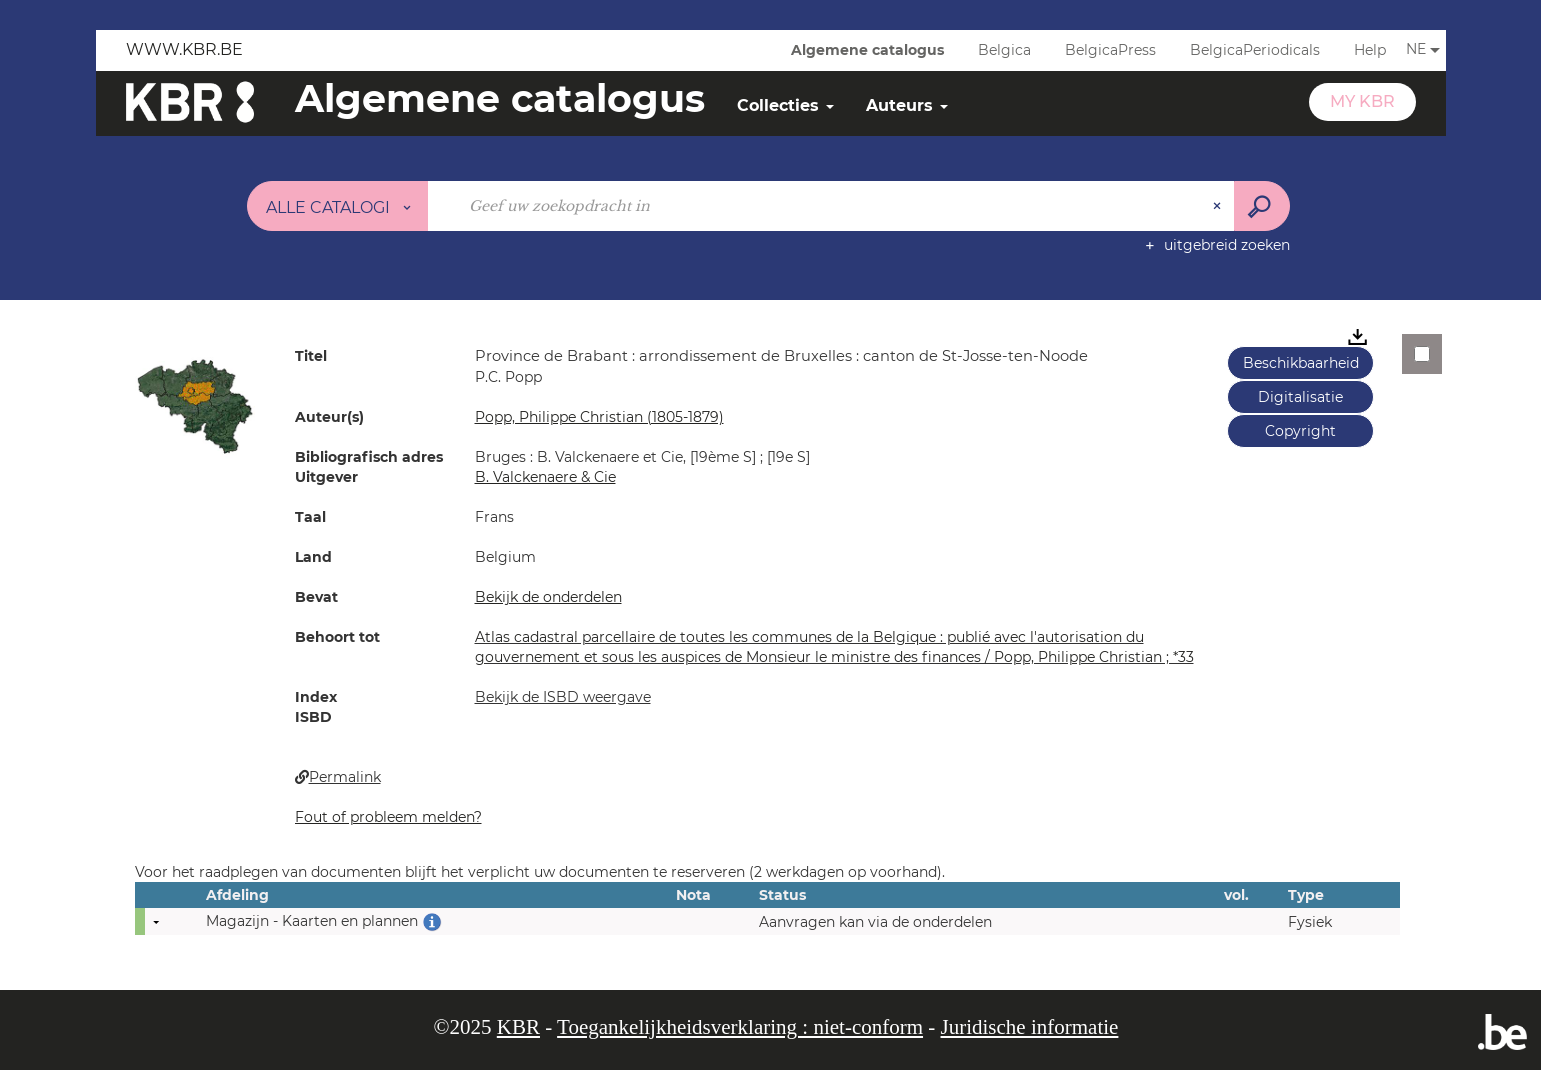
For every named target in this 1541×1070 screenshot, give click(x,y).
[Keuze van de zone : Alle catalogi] (338, 206)
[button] (195, 405)
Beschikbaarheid (1301, 363)
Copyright (1300, 431)
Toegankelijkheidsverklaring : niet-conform (740, 1027)
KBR (518, 1027)
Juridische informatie (1030, 1027)
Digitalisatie (1300, 397)
